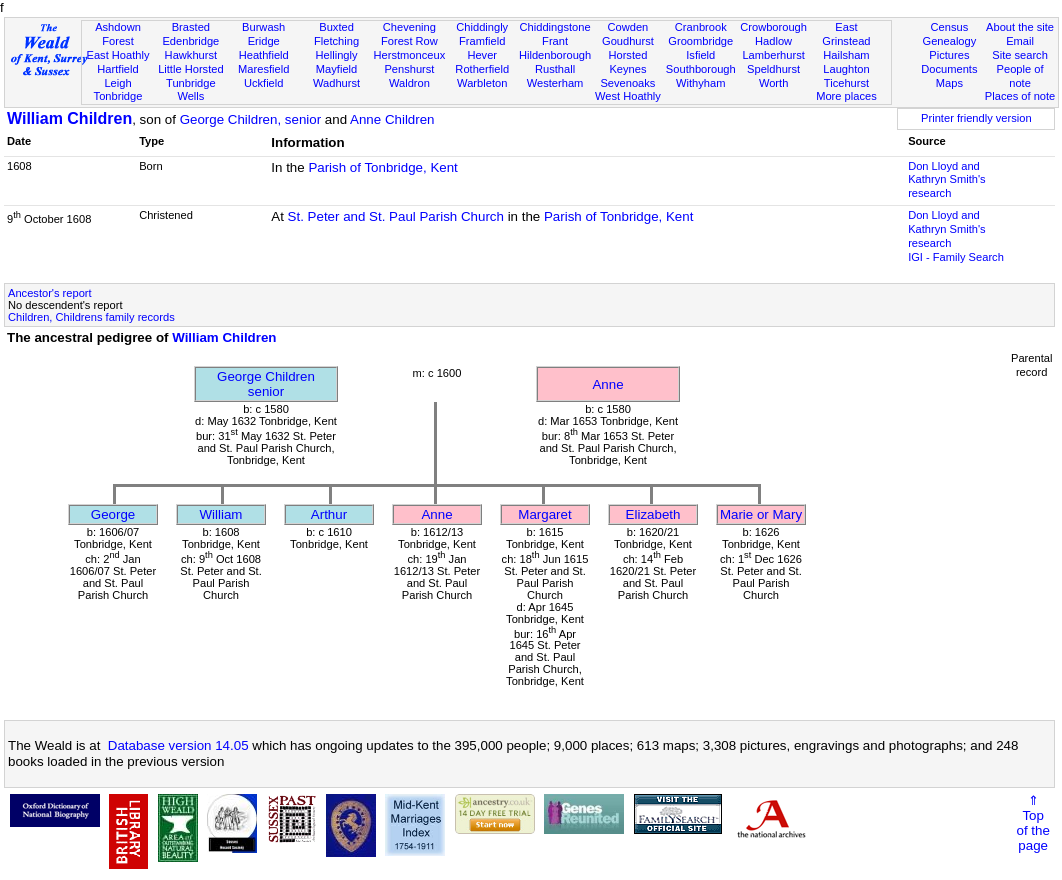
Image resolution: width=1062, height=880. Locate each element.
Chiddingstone (555, 27)
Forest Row (409, 41)
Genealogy (950, 41)
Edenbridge (190, 41)
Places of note (1020, 96)
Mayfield (336, 69)
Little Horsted (190, 69)
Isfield (700, 55)
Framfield (482, 41)
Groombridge (700, 41)
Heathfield (264, 55)
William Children (69, 118)
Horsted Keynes (627, 62)
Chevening (409, 27)
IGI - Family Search (956, 257)
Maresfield (263, 69)
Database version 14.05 (178, 745)
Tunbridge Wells (191, 90)
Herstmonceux (410, 55)
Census (950, 27)
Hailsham (846, 55)
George (113, 514)
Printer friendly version (976, 118)
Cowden (628, 27)
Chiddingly (482, 27)
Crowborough (773, 27)
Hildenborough (555, 55)
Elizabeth (653, 514)
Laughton (846, 69)
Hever (482, 55)
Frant (555, 41)
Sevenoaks (627, 83)
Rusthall (555, 69)
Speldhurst (773, 69)
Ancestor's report (50, 293)
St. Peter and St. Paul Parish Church (396, 216)
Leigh (117, 83)
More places (846, 96)
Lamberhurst (773, 55)
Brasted (191, 27)
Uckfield (264, 83)
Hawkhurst (191, 55)
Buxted (336, 27)
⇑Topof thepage (1033, 823)
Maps (949, 83)
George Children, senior (251, 119)
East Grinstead (846, 34)
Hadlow (773, 41)
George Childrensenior (266, 384)
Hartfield (117, 69)
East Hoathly (118, 55)
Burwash (263, 27)
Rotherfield (482, 69)
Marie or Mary (761, 514)
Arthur (329, 514)
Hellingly (337, 55)
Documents (949, 69)
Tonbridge (118, 96)
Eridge (264, 41)
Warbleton (482, 83)
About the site (1020, 27)
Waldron (409, 83)
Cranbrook (701, 27)
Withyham (700, 83)
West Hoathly (628, 96)
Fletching (336, 41)
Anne (607, 384)
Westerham (555, 83)
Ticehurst (846, 83)
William (221, 514)
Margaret (544, 514)
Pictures (949, 55)
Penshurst (409, 69)
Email (1020, 41)
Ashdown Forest (118, 34)
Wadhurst (336, 83)
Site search (1020, 55)
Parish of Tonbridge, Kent (382, 167)
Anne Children (392, 119)
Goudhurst (628, 41)
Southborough (701, 69)
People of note (1020, 76)
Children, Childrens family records (91, 317)
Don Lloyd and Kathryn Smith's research (946, 180)
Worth (773, 83)
